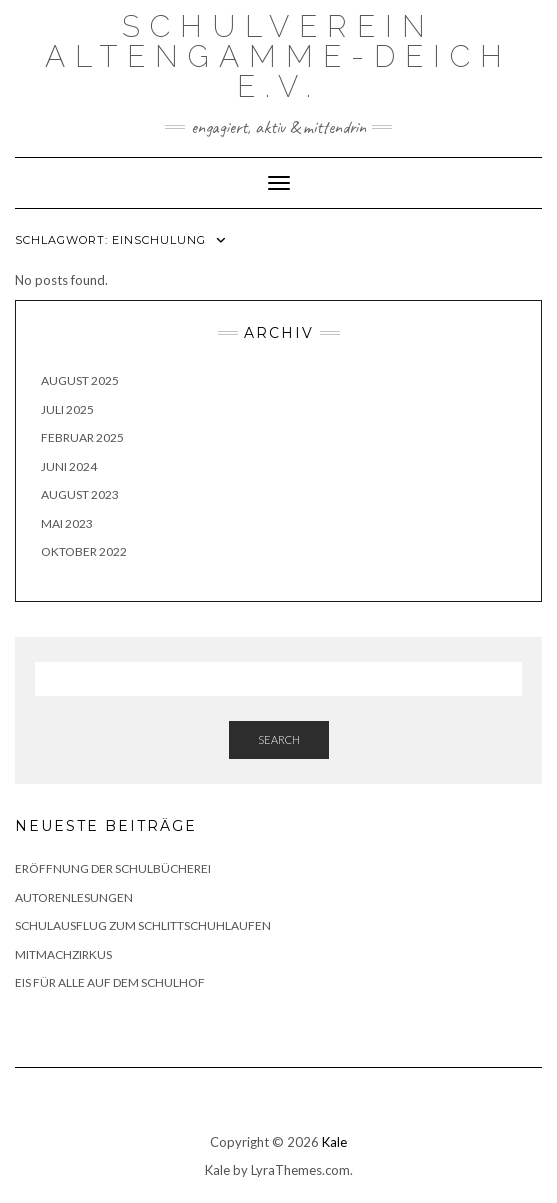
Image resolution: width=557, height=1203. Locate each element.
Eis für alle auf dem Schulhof (110, 982)
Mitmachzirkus (64, 954)
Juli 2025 (67, 409)
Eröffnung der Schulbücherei (113, 868)
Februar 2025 (82, 437)
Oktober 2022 (84, 551)
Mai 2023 (67, 523)
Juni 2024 (69, 466)
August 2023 (80, 494)
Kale (334, 1142)
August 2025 (80, 380)
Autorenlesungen (74, 897)
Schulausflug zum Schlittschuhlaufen (143, 925)
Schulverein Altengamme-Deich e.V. (278, 56)
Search (279, 739)
